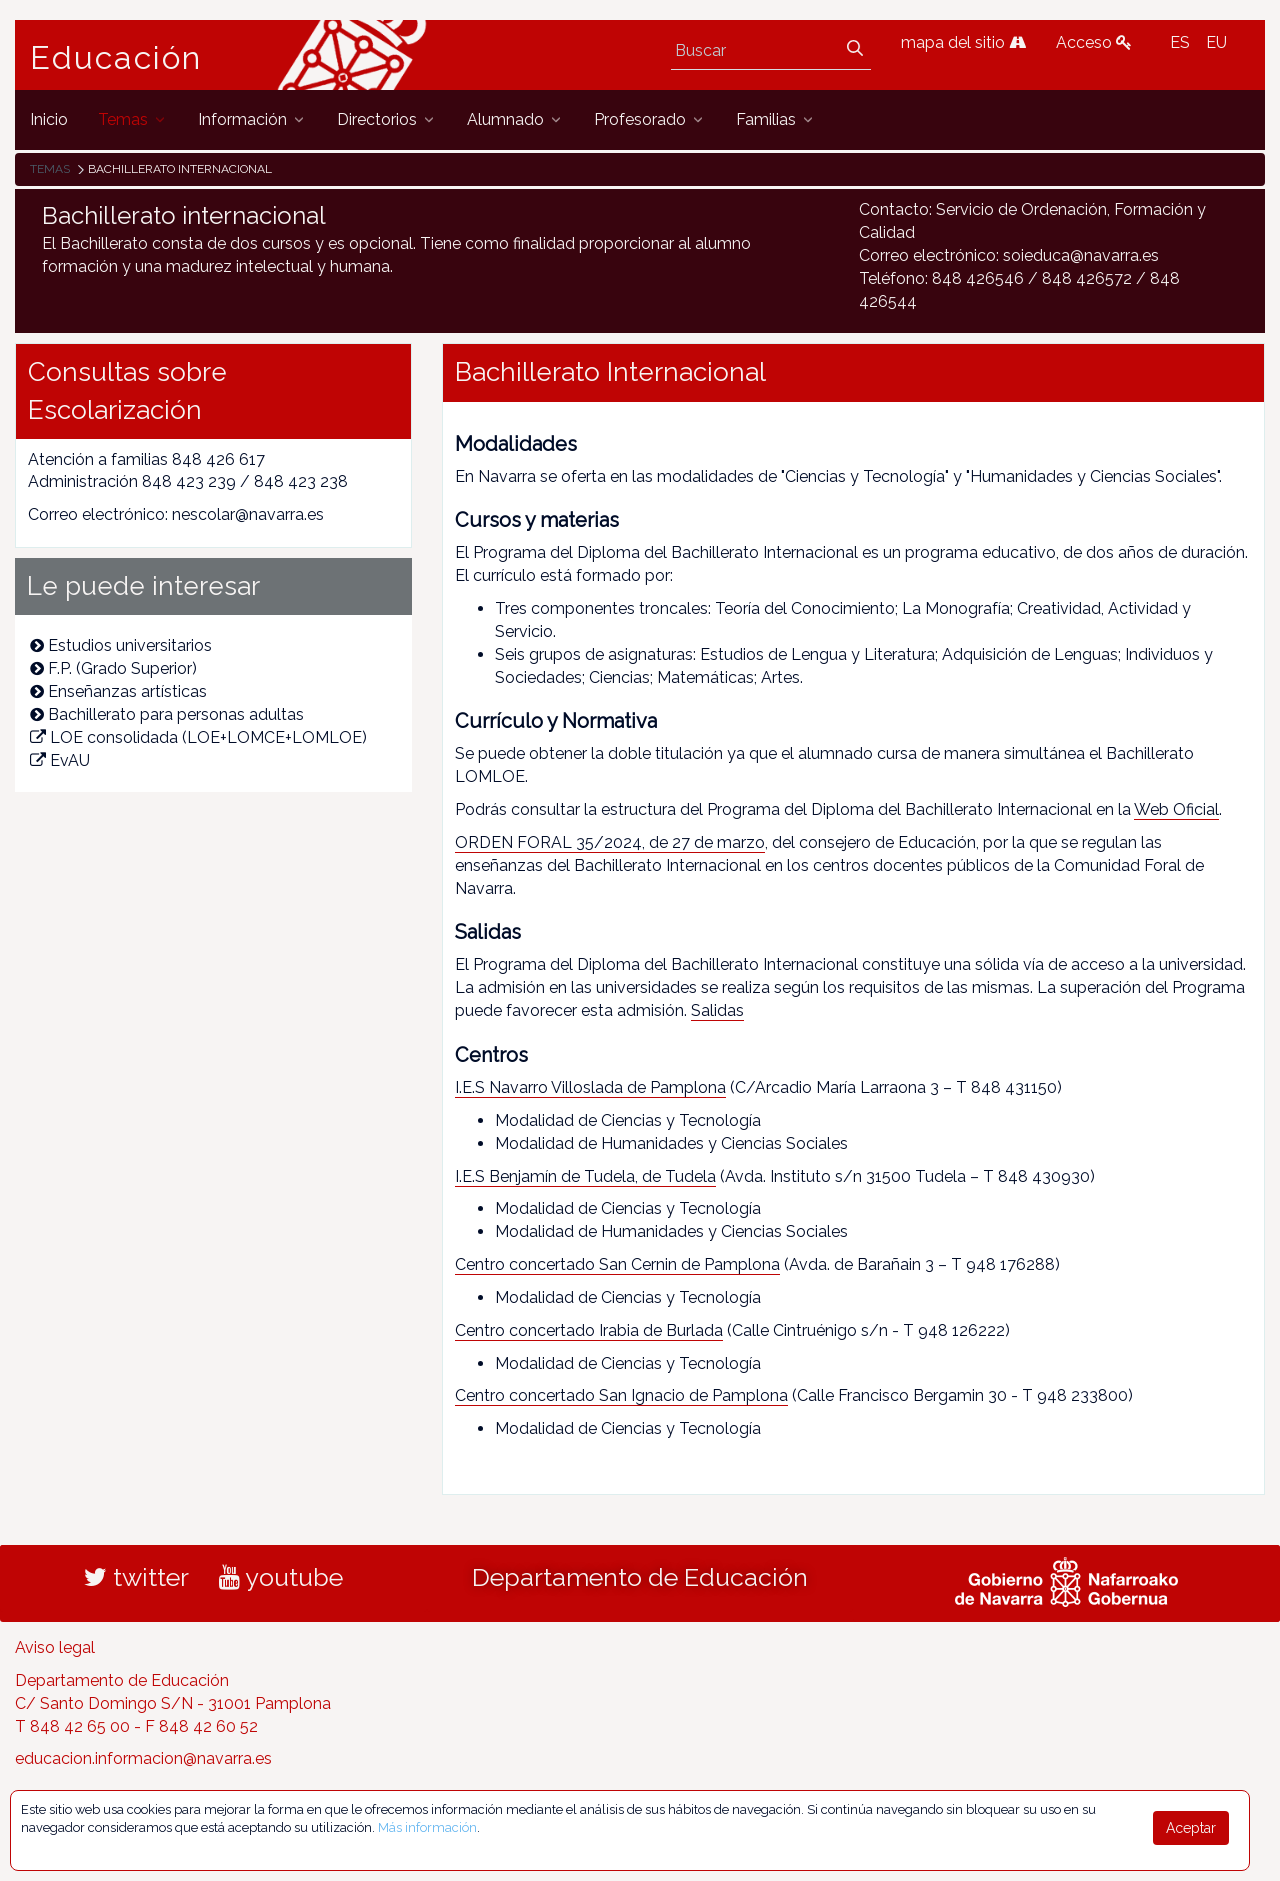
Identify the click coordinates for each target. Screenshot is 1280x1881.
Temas (50, 169)
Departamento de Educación (640, 1577)
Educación (116, 58)
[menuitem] (49, 119)
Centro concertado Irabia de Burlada (589, 1330)
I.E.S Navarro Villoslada (539, 1087)
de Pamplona (674, 1087)
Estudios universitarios (121, 645)
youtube (281, 1577)
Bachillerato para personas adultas (167, 714)
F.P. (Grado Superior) (113, 668)
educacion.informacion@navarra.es (143, 1758)
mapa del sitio (963, 42)
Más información (427, 1827)
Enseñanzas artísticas (118, 691)
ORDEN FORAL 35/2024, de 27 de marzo (610, 842)
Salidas (717, 1010)
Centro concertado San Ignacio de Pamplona (621, 1395)
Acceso (1094, 42)
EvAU (60, 760)
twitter (136, 1577)
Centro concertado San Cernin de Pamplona (617, 1264)
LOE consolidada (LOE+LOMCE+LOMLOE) (198, 737)
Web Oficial (1176, 809)
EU (1216, 42)
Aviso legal (55, 1647)
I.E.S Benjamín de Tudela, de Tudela (585, 1176)
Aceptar (1191, 1828)
